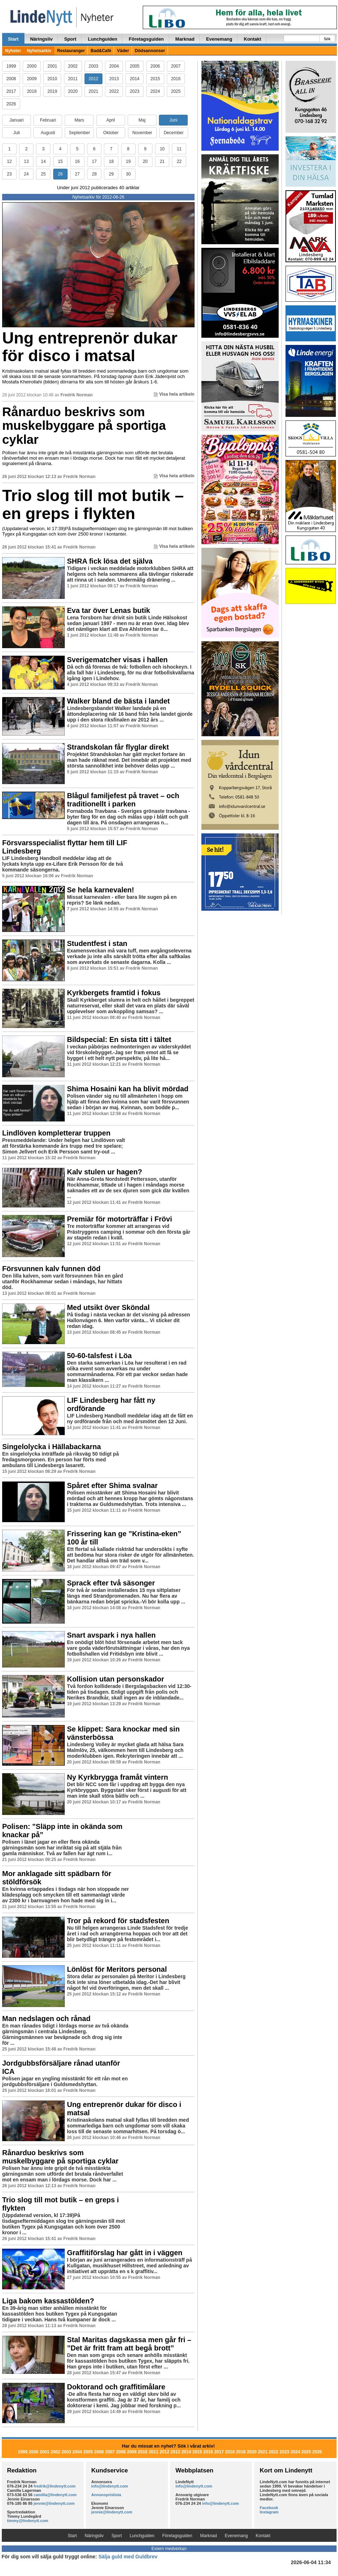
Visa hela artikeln (174, 394)
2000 (32, 66)
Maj (141, 120)
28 (94, 174)
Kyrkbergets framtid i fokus (113, 993)
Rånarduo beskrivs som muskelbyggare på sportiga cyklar (84, 425)
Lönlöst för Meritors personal (117, 1969)
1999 (11, 66)
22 (179, 161)
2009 (32, 78)
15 (60, 161)
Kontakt (252, 39)
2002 (73, 66)
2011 (73, 78)
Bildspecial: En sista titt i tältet (119, 1039)
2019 (52, 91)
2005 (135, 66)
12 (9, 161)
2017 (11, 91)
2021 (94, 91)
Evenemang (219, 39)
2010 (52, 78)
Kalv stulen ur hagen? (104, 1172)
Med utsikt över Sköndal (108, 1307)
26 (60, 174)
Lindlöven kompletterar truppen (56, 1133)
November (142, 132)
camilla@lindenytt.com (55, 2495)
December (173, 132)
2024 (155, 91)
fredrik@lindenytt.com (55, 2486)
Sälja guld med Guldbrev (128, 2556)
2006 (155, 66)
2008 (11, 78)
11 (179, 148)
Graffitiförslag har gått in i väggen (124, 2253)
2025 (176, 91)
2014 (135, 78)
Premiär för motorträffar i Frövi (119, 1219)
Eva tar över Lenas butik (108, 610)
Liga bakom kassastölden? (48, 2301)
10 (162, 148)
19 (128, 161)
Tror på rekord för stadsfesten (118, 1921)
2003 (94, 66)
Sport (70, 39)
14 (43, 161)
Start (13, 39)
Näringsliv (41, 39)
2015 (155, 78)
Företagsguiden (146, 39)
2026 (11, 103)
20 (145, 161)
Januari (16, 120)
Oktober (111, 132)
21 (162, 161)
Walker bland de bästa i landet (118, 701)
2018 (32, 91)
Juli (16, 132)
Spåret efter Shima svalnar (112, 1485)
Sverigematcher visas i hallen (117, 660)
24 (26, 174)
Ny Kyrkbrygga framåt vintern (117, 1777)
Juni (173, 120)
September (79, 132)
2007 (176, 66)
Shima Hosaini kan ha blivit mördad (127, 1089)
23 (9, 174)
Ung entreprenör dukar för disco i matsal (90, 347)
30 (128, 174)
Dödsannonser (150, 50)
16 (77, 161)
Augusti (48, 132)
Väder (123, 50)
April (110, 120)
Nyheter (13, 50)
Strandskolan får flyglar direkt (118, 747)
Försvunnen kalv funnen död (51, 1269)
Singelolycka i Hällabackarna (51, 1447)
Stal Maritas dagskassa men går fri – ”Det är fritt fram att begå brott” (129, 2344)
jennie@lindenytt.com (54, 2503)
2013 (114, 78)
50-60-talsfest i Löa (99, 1356)
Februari (48, 120)
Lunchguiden (102, 39)
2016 (176, 78)
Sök (327, 39)
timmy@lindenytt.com (28, 2520)
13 (26, 161)
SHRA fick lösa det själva (109, 561)
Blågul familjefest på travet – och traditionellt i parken (123, 800)
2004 (114, 66)
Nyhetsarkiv (39, 50)
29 (111, 174)
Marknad (185, 39)
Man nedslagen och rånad (46, 2018)
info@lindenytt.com (109, 2486)
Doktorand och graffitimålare (116, 2387)
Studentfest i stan (97, 943)
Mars (79, 120)
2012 (94, 78)
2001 (52, 66)
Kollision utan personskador (115, 1679)
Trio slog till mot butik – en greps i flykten (93, 504)
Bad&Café (101, 50)
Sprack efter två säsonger (111, 1583)
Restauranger (71, 50)
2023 (135, 91)
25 (43, 174)
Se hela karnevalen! (100, 890)
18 (111, 161)
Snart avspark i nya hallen (111, 1635)
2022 (114, 91)
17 (94, 161)
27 (77, 174)
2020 (73, 91)
